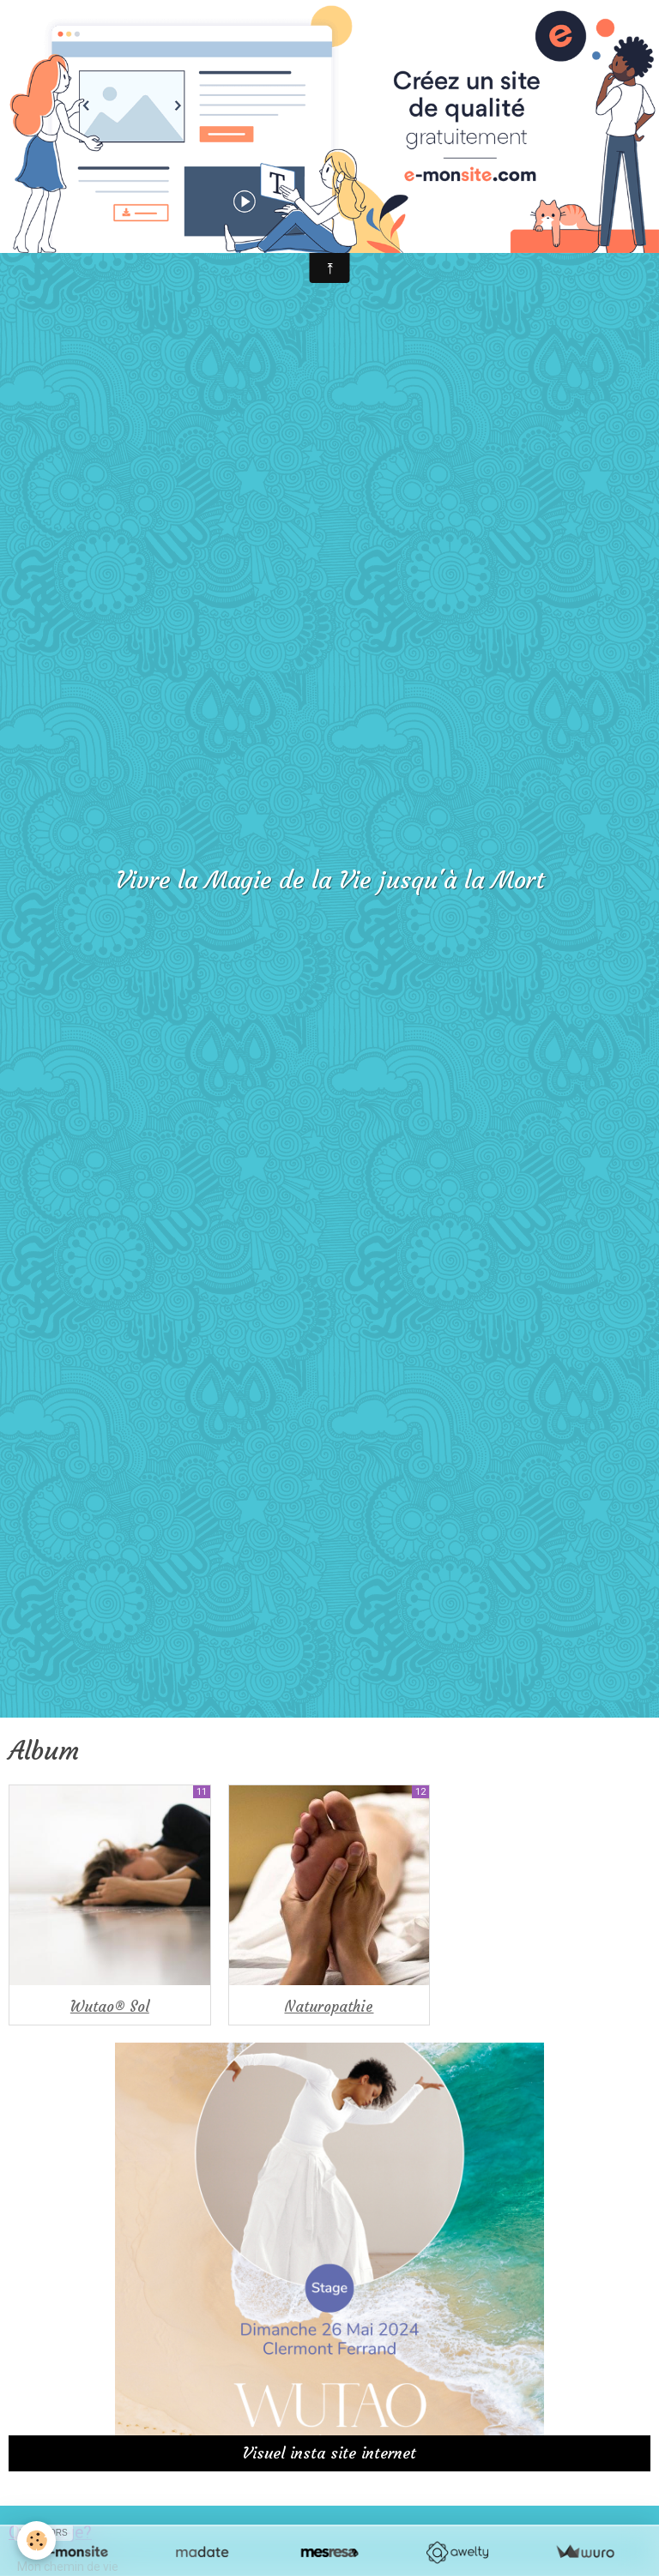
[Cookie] (36, 2540)
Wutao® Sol (109, 2007)
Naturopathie (328, 2007)
